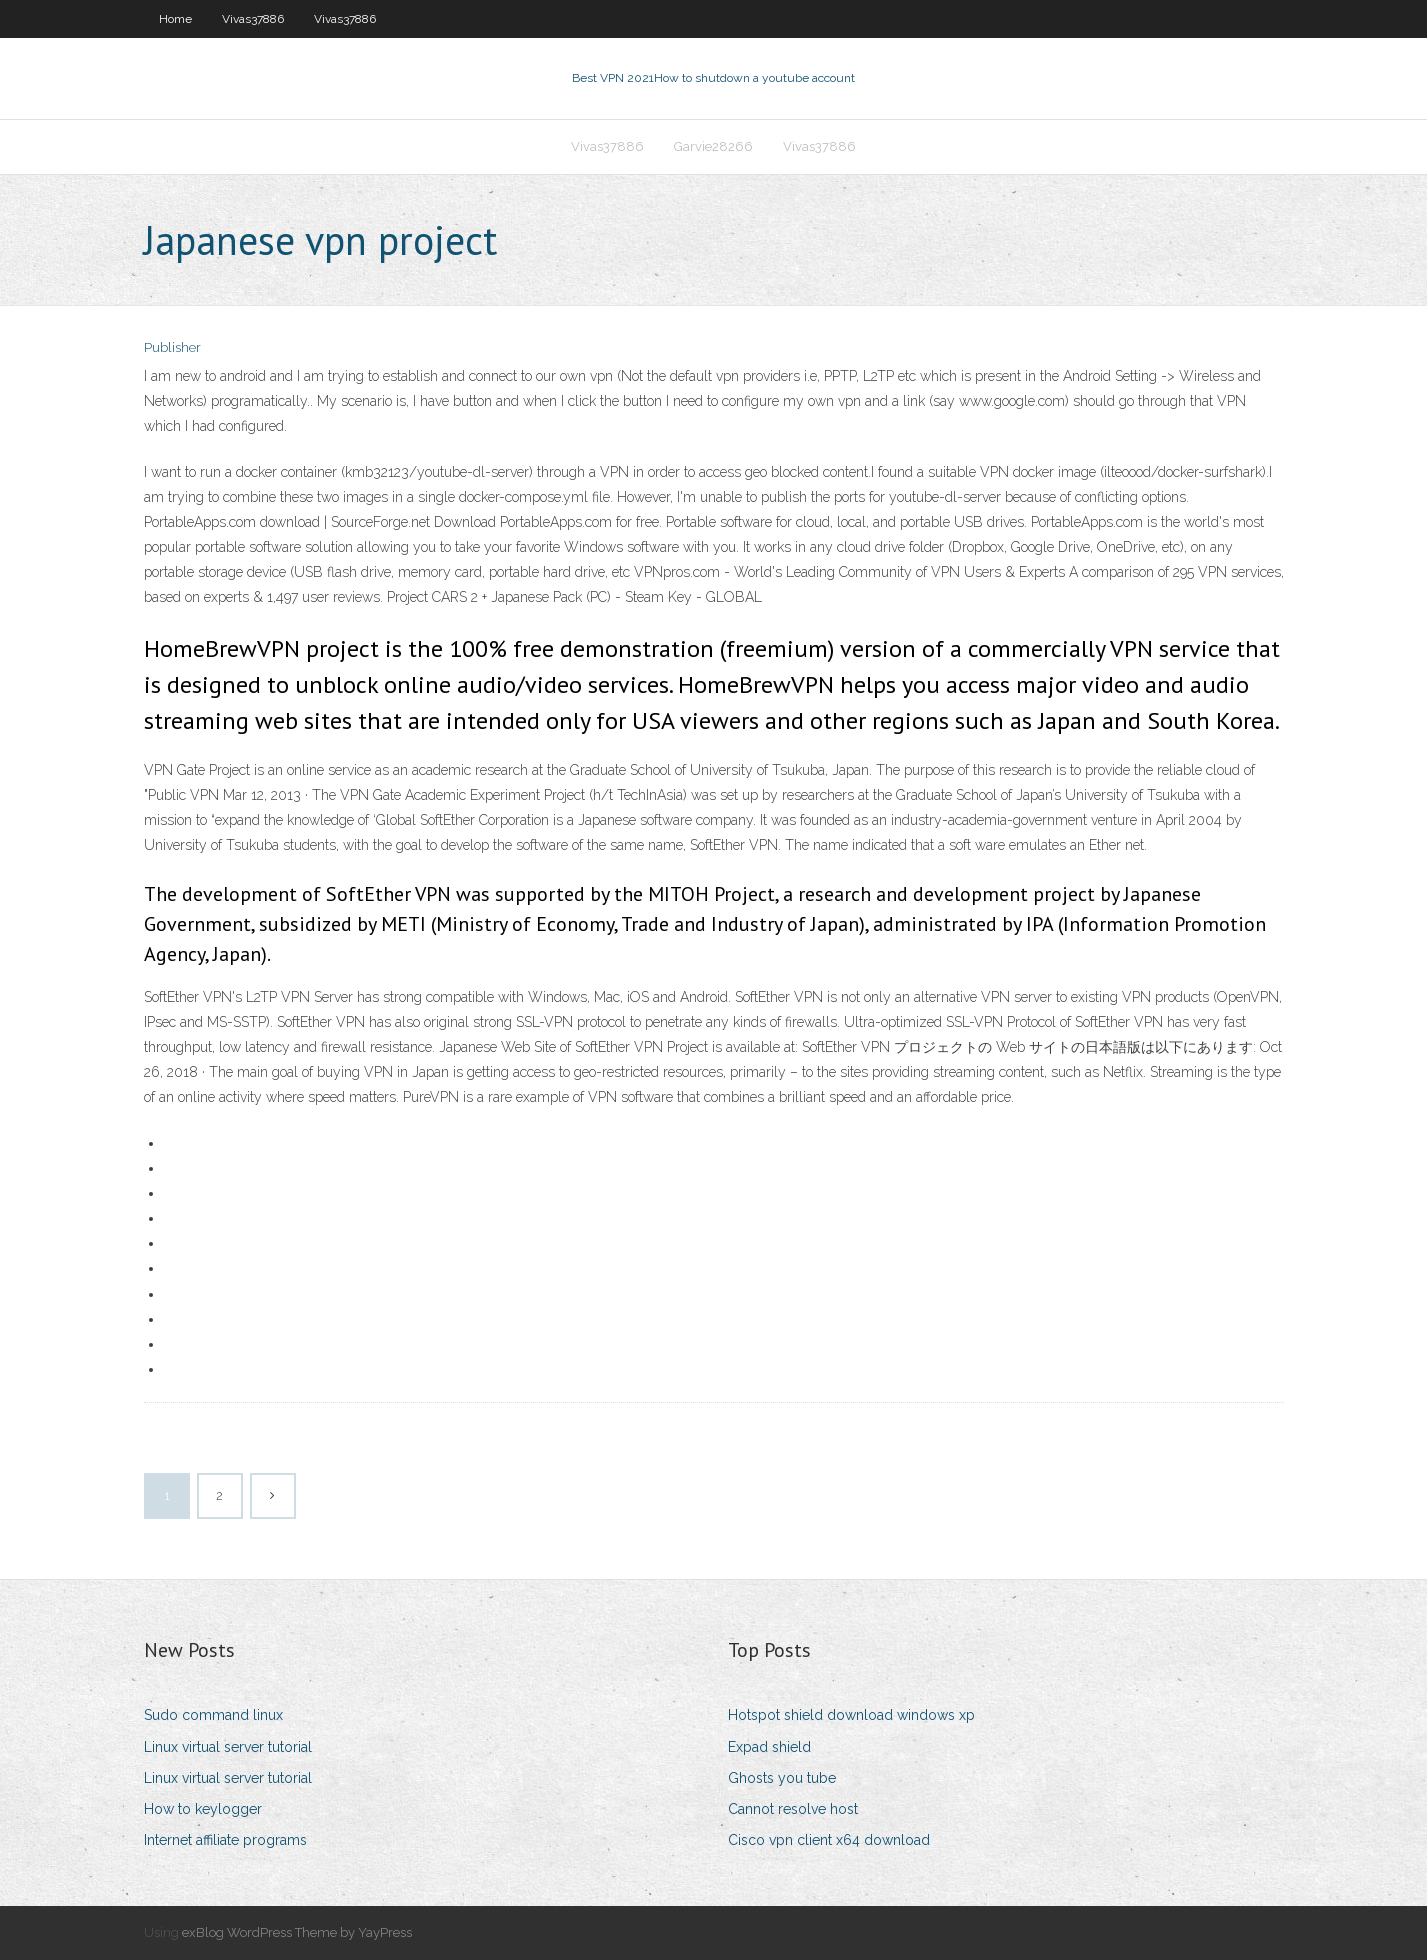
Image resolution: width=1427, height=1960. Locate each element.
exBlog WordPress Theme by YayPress (297, 1932)
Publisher (172, 347)
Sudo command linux (213, 1715)
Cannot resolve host (793, 1809)
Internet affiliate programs (225, 1840)
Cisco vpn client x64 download (829, 1840)
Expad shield (769, 1747)
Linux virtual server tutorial (228, 1747)
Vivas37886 (253, 19)
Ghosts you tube (782, 1778)
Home (175, 19)
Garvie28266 (713, 146)
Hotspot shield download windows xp (851, 1715)
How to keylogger (203, 1809)
